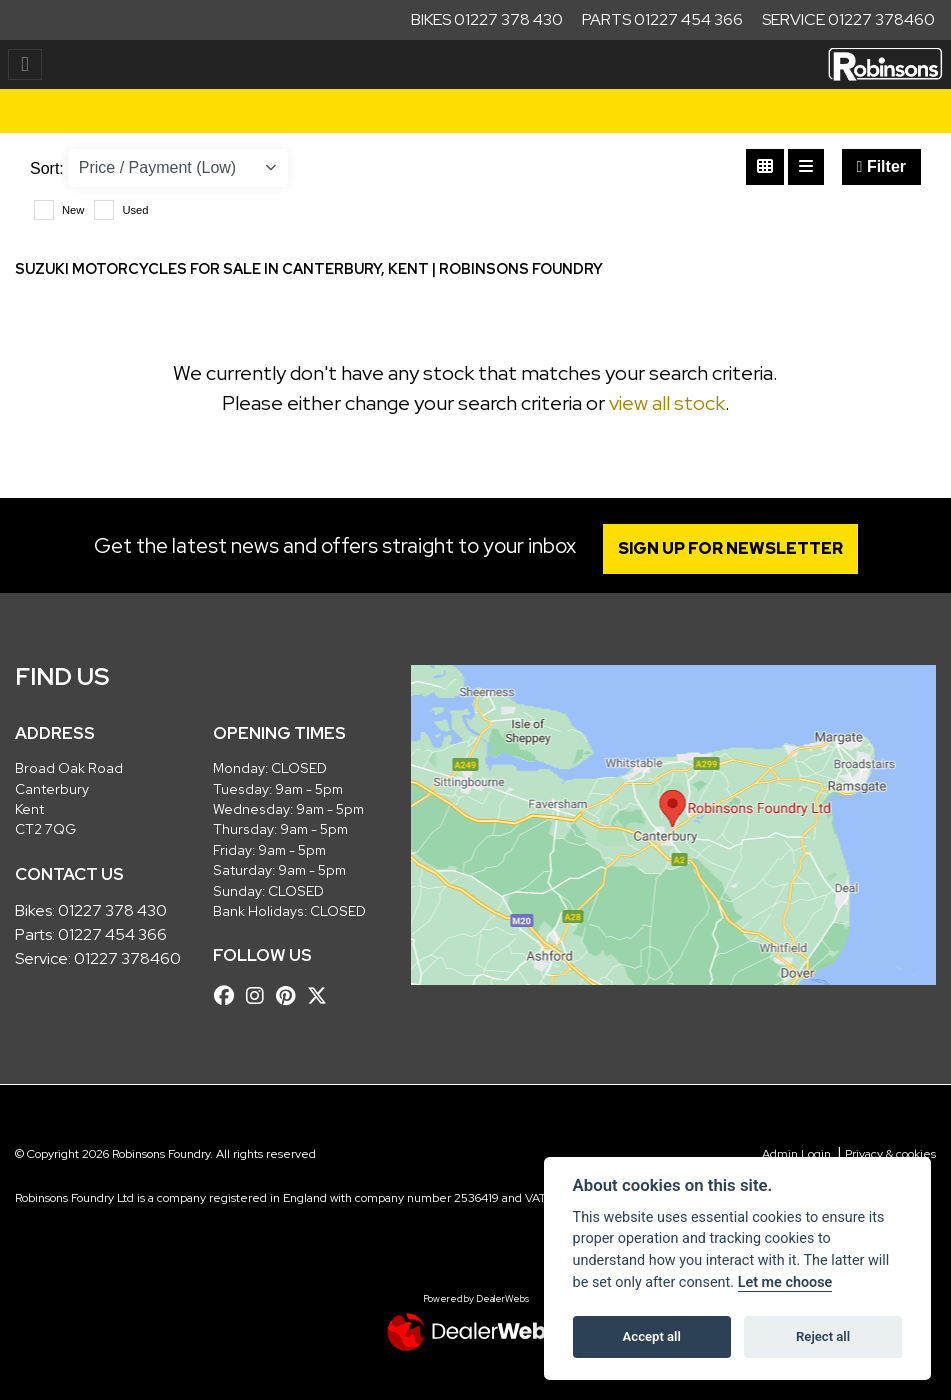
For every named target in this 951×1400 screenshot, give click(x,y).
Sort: (47, 168)
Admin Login (796, 1154)
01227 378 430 (112, 910)
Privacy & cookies (890, 1154)
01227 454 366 (112, 934)
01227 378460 (127, 958)
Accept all (652, 1336)
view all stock (667, 403)
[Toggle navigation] (25, 64)
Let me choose (785, 1282)
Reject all (823, 1336)
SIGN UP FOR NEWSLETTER (730, 548)
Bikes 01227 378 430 (487, 19)
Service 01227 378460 (848, 19)
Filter (881, 166)
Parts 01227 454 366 (662, 19)
